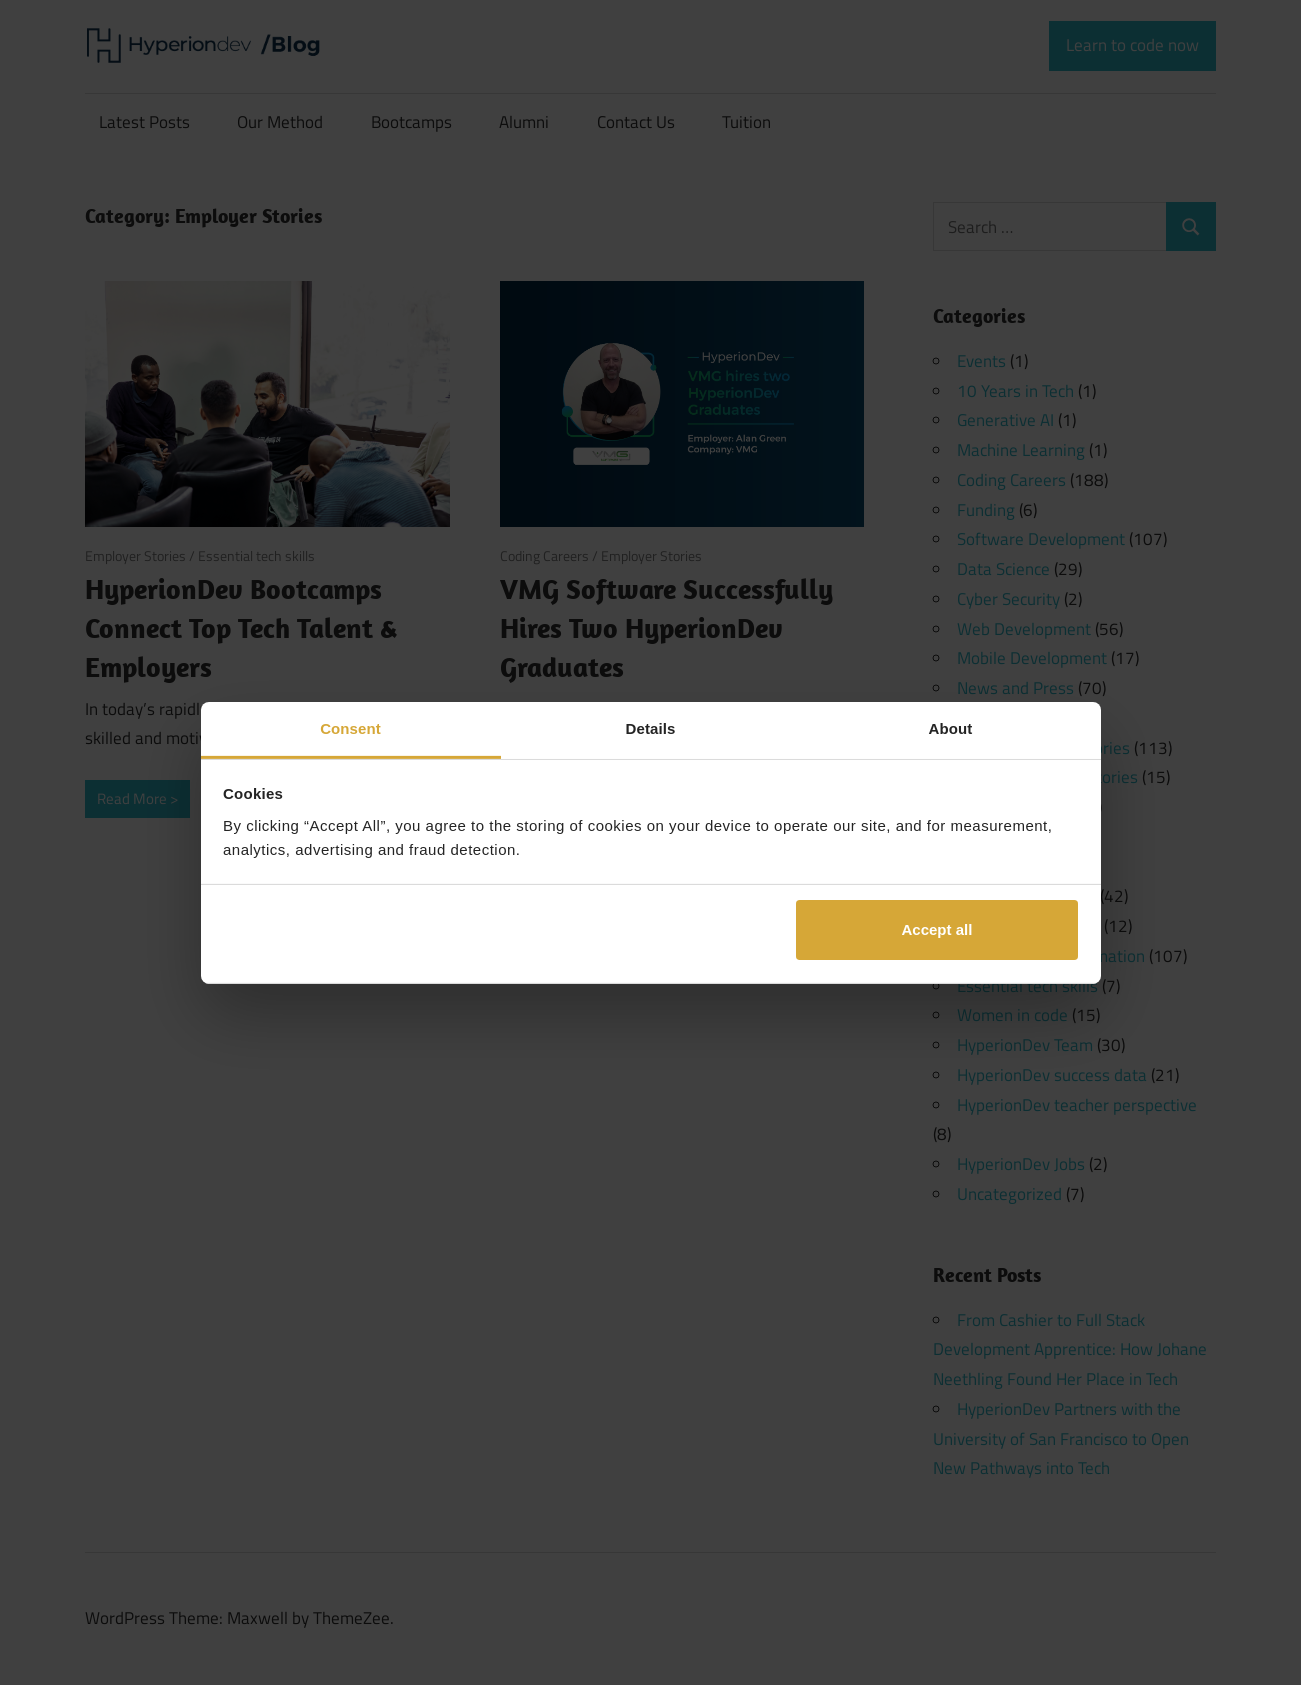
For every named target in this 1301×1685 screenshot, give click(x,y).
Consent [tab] (350, 727)
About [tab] (951, 727)
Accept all (936, 929)
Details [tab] (651, 727)
